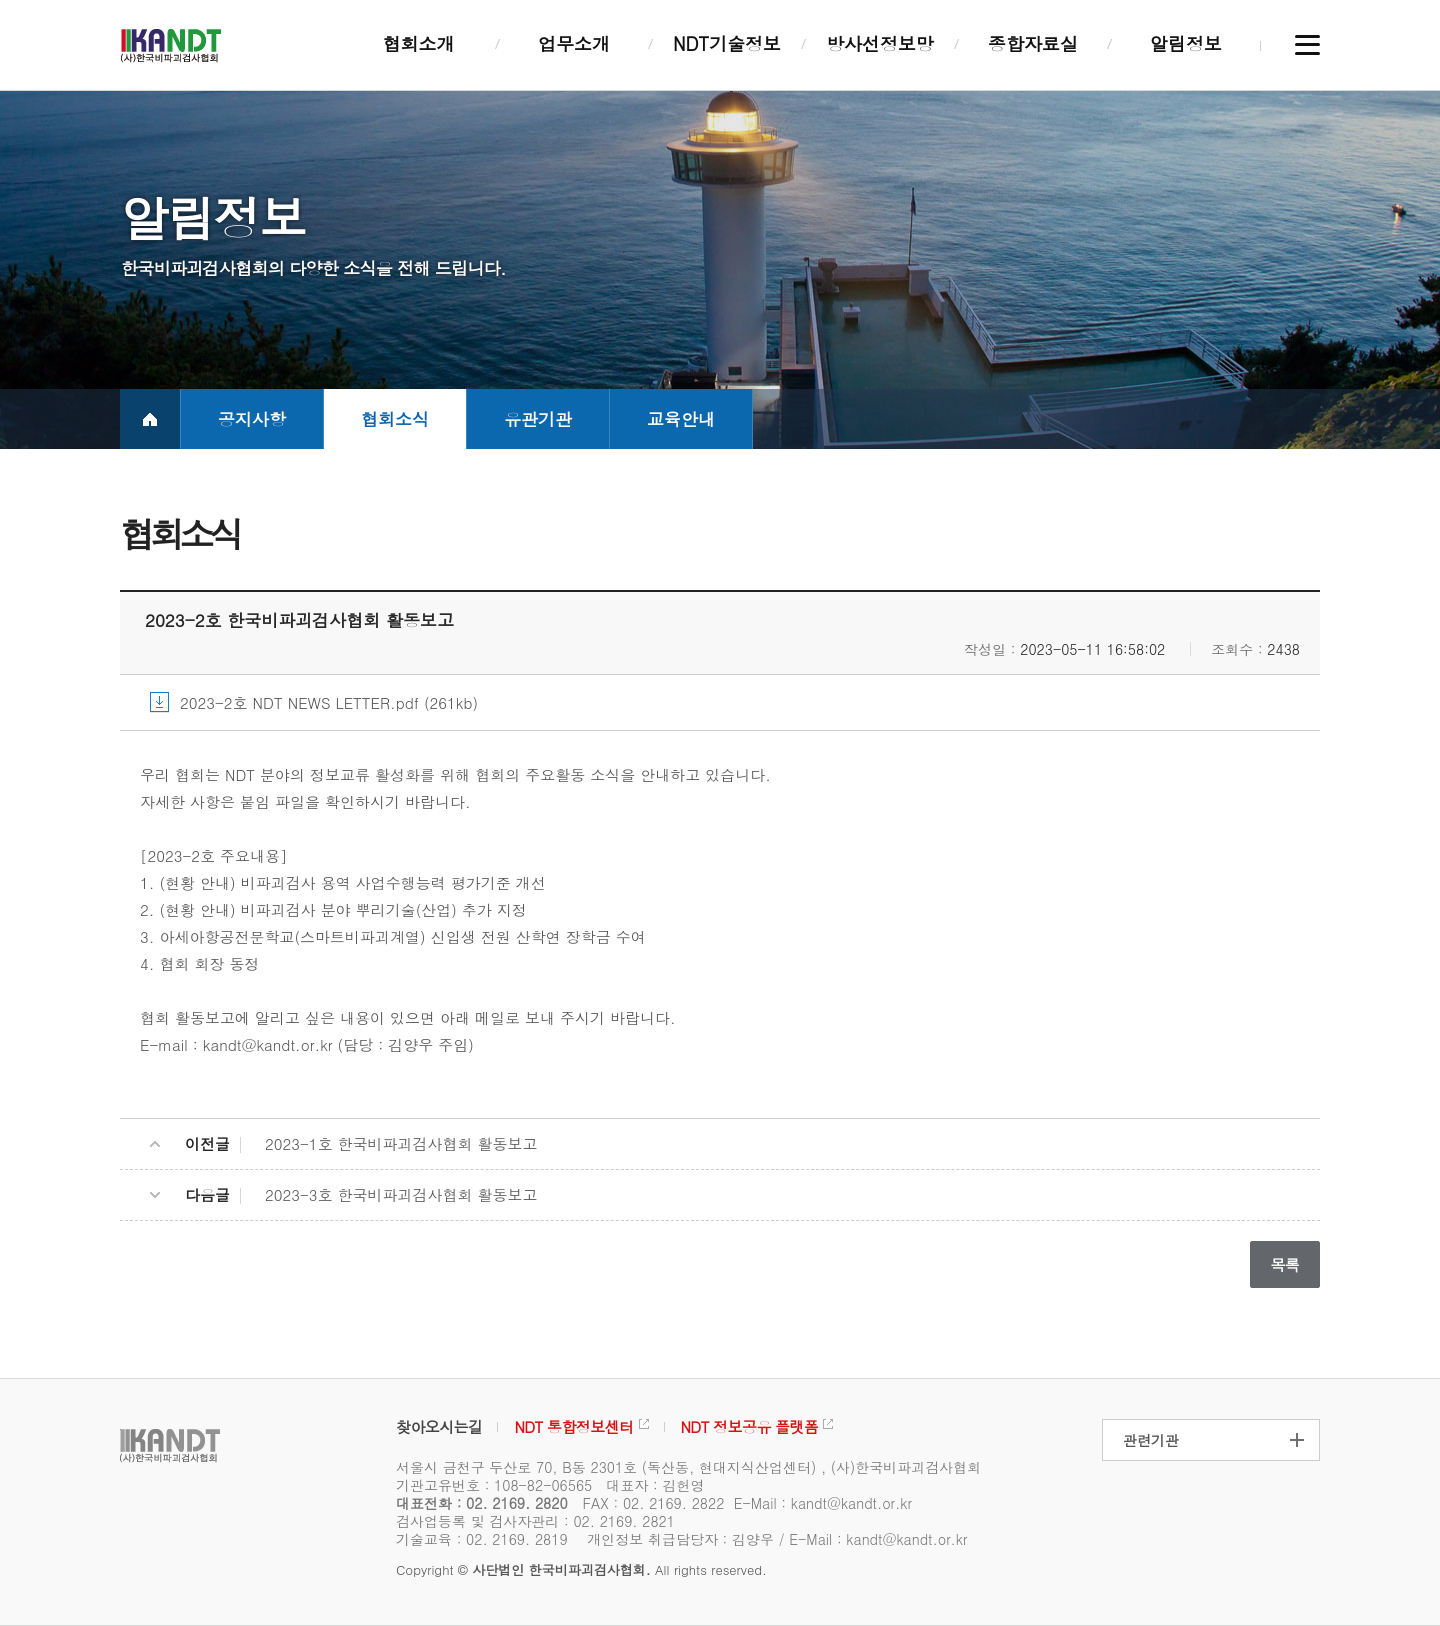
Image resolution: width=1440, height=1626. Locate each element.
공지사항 (252, 419)
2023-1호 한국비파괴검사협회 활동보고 (401, 1143)
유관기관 (538, 419)
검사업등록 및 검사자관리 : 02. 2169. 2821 (535, 1521)
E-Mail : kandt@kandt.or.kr (823, 1503)
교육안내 (681, 419)
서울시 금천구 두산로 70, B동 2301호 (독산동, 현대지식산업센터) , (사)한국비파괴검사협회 (688, 1467)
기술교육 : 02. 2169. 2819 (482, 1539)
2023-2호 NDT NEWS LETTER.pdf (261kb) (329, 702)
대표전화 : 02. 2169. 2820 (482, 1503)
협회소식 (395, 419)
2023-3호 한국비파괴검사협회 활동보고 (401, 1194)
